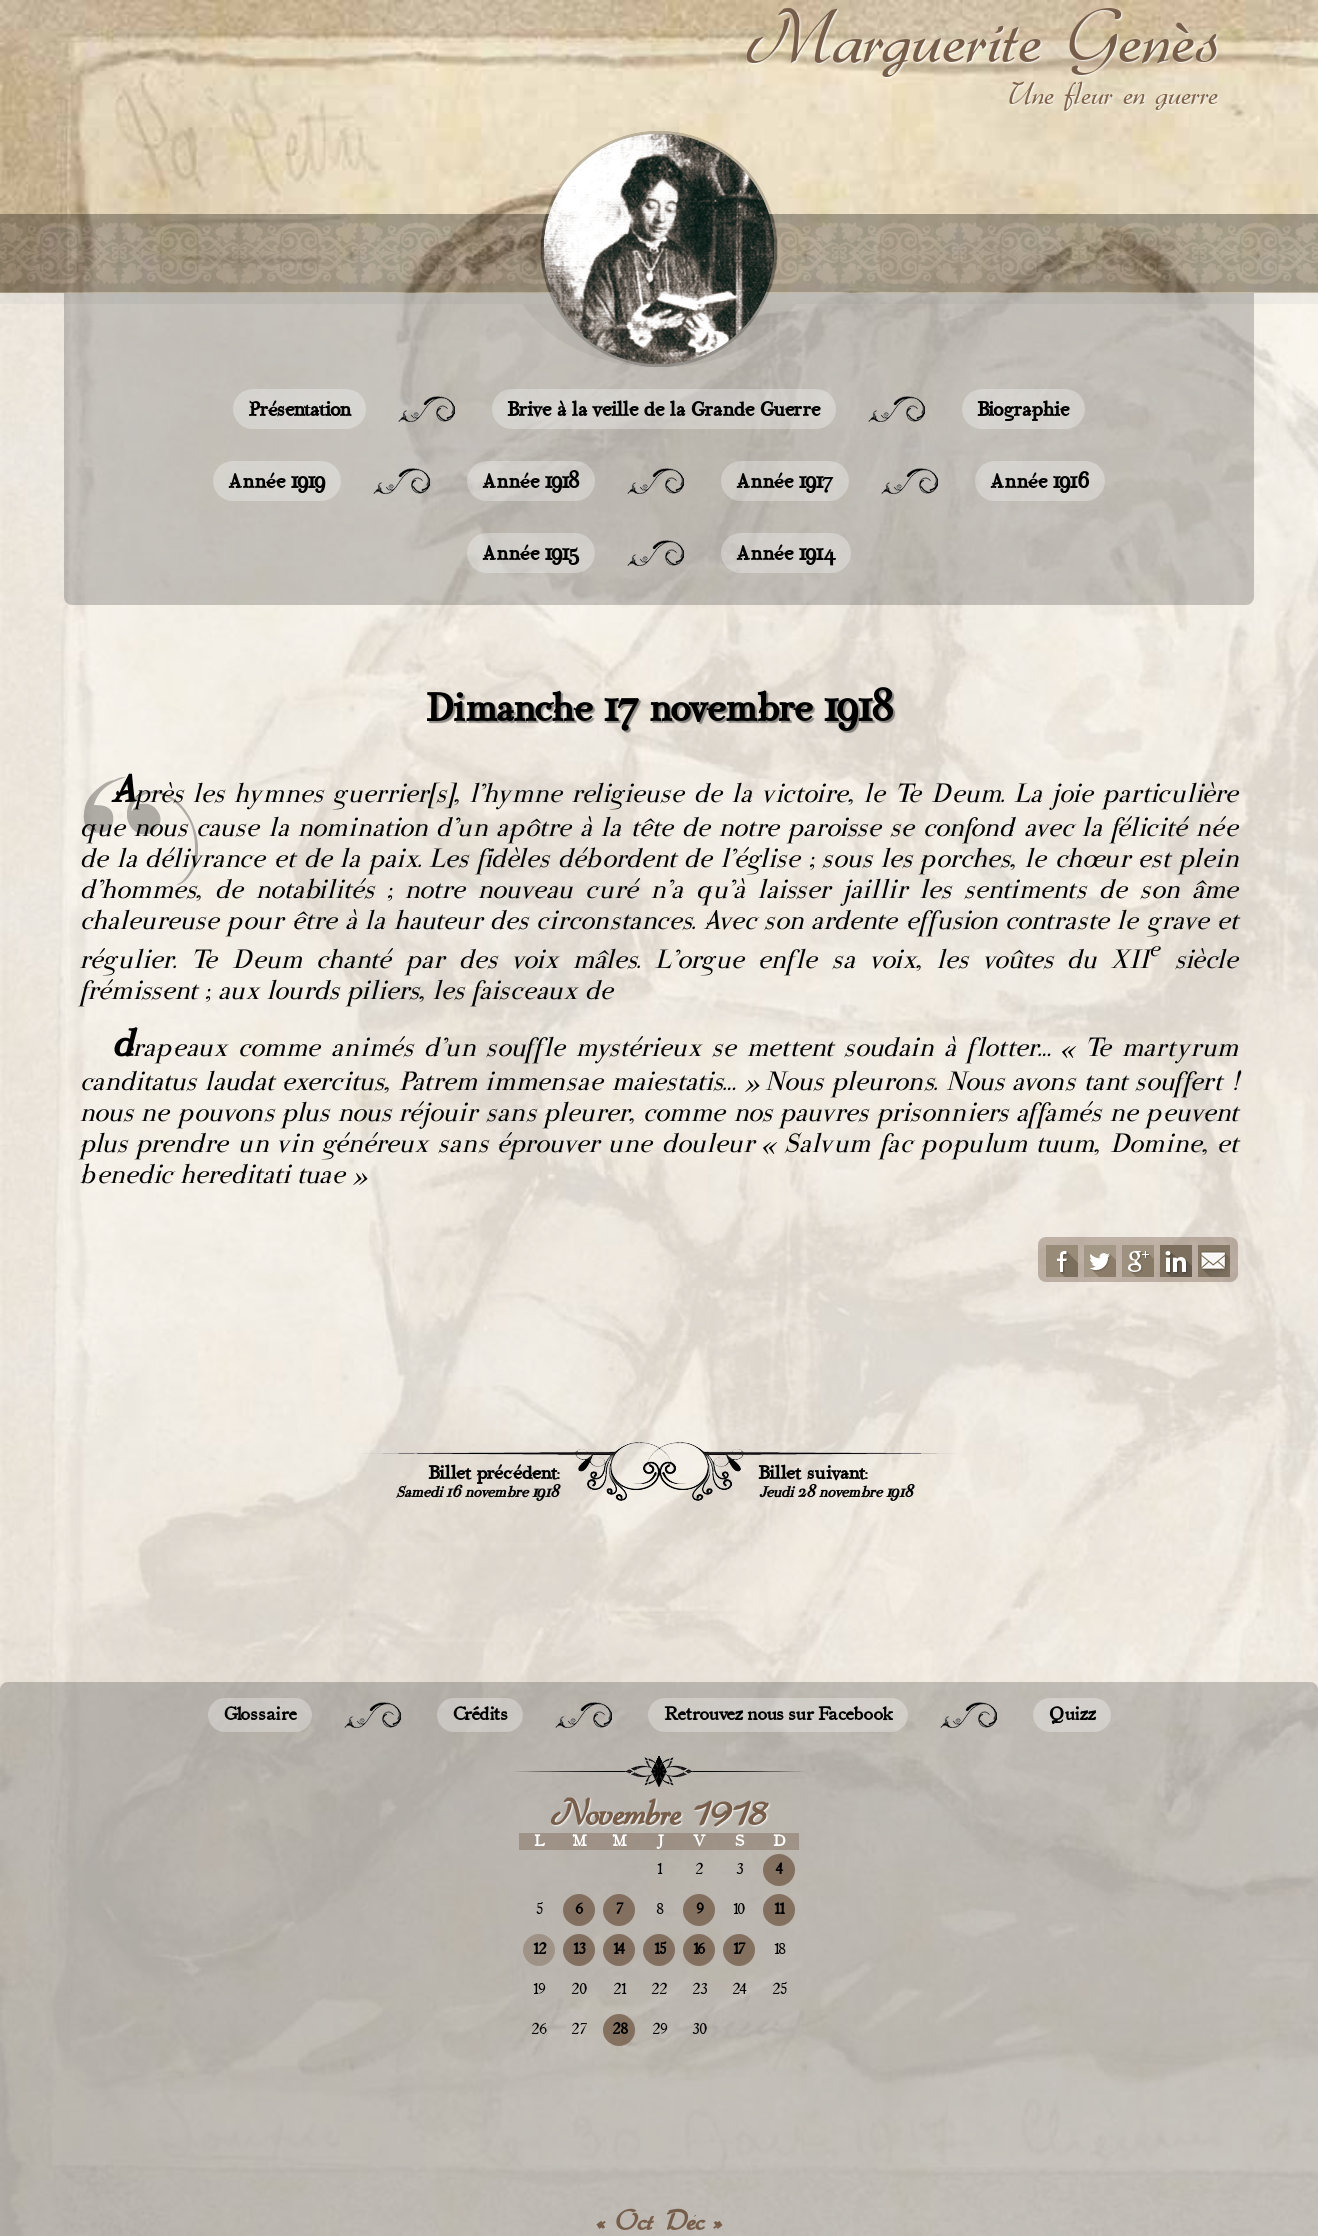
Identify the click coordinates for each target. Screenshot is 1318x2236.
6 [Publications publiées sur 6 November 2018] (579, 1909)
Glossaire (260, 1715)
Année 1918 (531, 481)
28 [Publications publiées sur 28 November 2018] (619, 2029)
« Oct (624, 2221)
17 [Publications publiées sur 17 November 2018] (739, 1949)
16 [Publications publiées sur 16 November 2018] (699, 1949)
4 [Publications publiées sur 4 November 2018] (779, 1869)
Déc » (694, 2221)
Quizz (1072, 1715)
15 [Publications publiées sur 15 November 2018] (659, 1949)
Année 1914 (786, 553)
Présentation (299, 409)
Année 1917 (785, 481)
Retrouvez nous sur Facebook (778, 1715)
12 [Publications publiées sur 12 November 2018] (539, 1949)
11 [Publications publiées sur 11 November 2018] (779, 1909)
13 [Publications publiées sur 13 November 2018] (579, 1949)
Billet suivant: (836, 1481)
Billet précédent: (477, 1481)
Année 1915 (531, 553)
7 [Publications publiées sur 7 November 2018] (619, 1909)
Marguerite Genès (982, 39)
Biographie (1023, 409)
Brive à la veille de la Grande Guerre (664, 409)
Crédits (480, 1715)
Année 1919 (277, 481)
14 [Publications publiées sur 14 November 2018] (619, 1949)
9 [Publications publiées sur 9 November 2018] (699, 1909)
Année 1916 (1040, 481)
